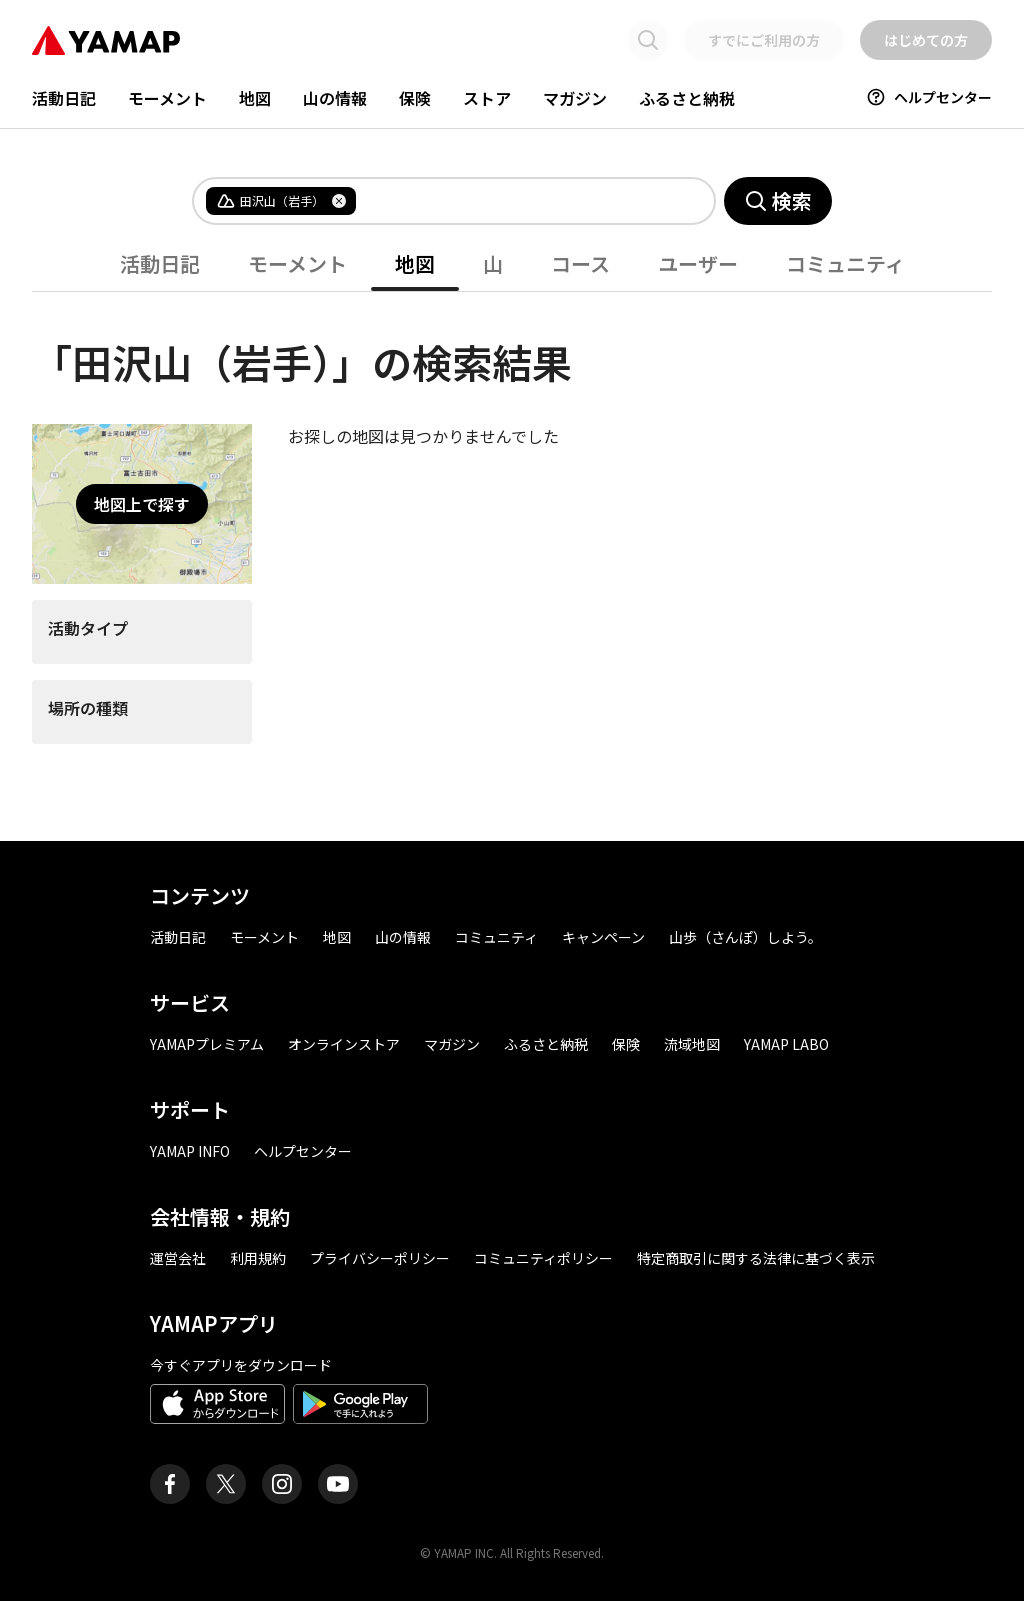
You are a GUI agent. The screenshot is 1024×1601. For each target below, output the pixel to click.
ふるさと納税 (687, 98)
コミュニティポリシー (543, 1258)
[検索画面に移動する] (648, 40)
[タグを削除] (339, 201)
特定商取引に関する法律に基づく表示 (756, 1258)
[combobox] (519, 201)
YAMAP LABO (786, 1044)
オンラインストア (344, 1044)
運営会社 (178, 1258)
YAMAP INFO (190, 1151)
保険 (415, 98)
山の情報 (335, 98)
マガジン (575, 98)
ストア (487, 98)
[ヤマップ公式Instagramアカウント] (282, 1484)
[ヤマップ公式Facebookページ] (170, 1484)
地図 (255, 98)
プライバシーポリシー (380, 1258)
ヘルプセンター (929, 97)
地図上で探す (142, 504)
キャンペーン (603, 937)
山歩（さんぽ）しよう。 (745, 937)
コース (580, 263)
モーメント (167, 98)
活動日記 (64, 98)
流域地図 (692, 1044)
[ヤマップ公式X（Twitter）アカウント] (226, 1484)
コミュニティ (845, 263)
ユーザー (698, 263)
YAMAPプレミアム (207, 1044)
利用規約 (258, 1258)
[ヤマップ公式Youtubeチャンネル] (338, 1484)
